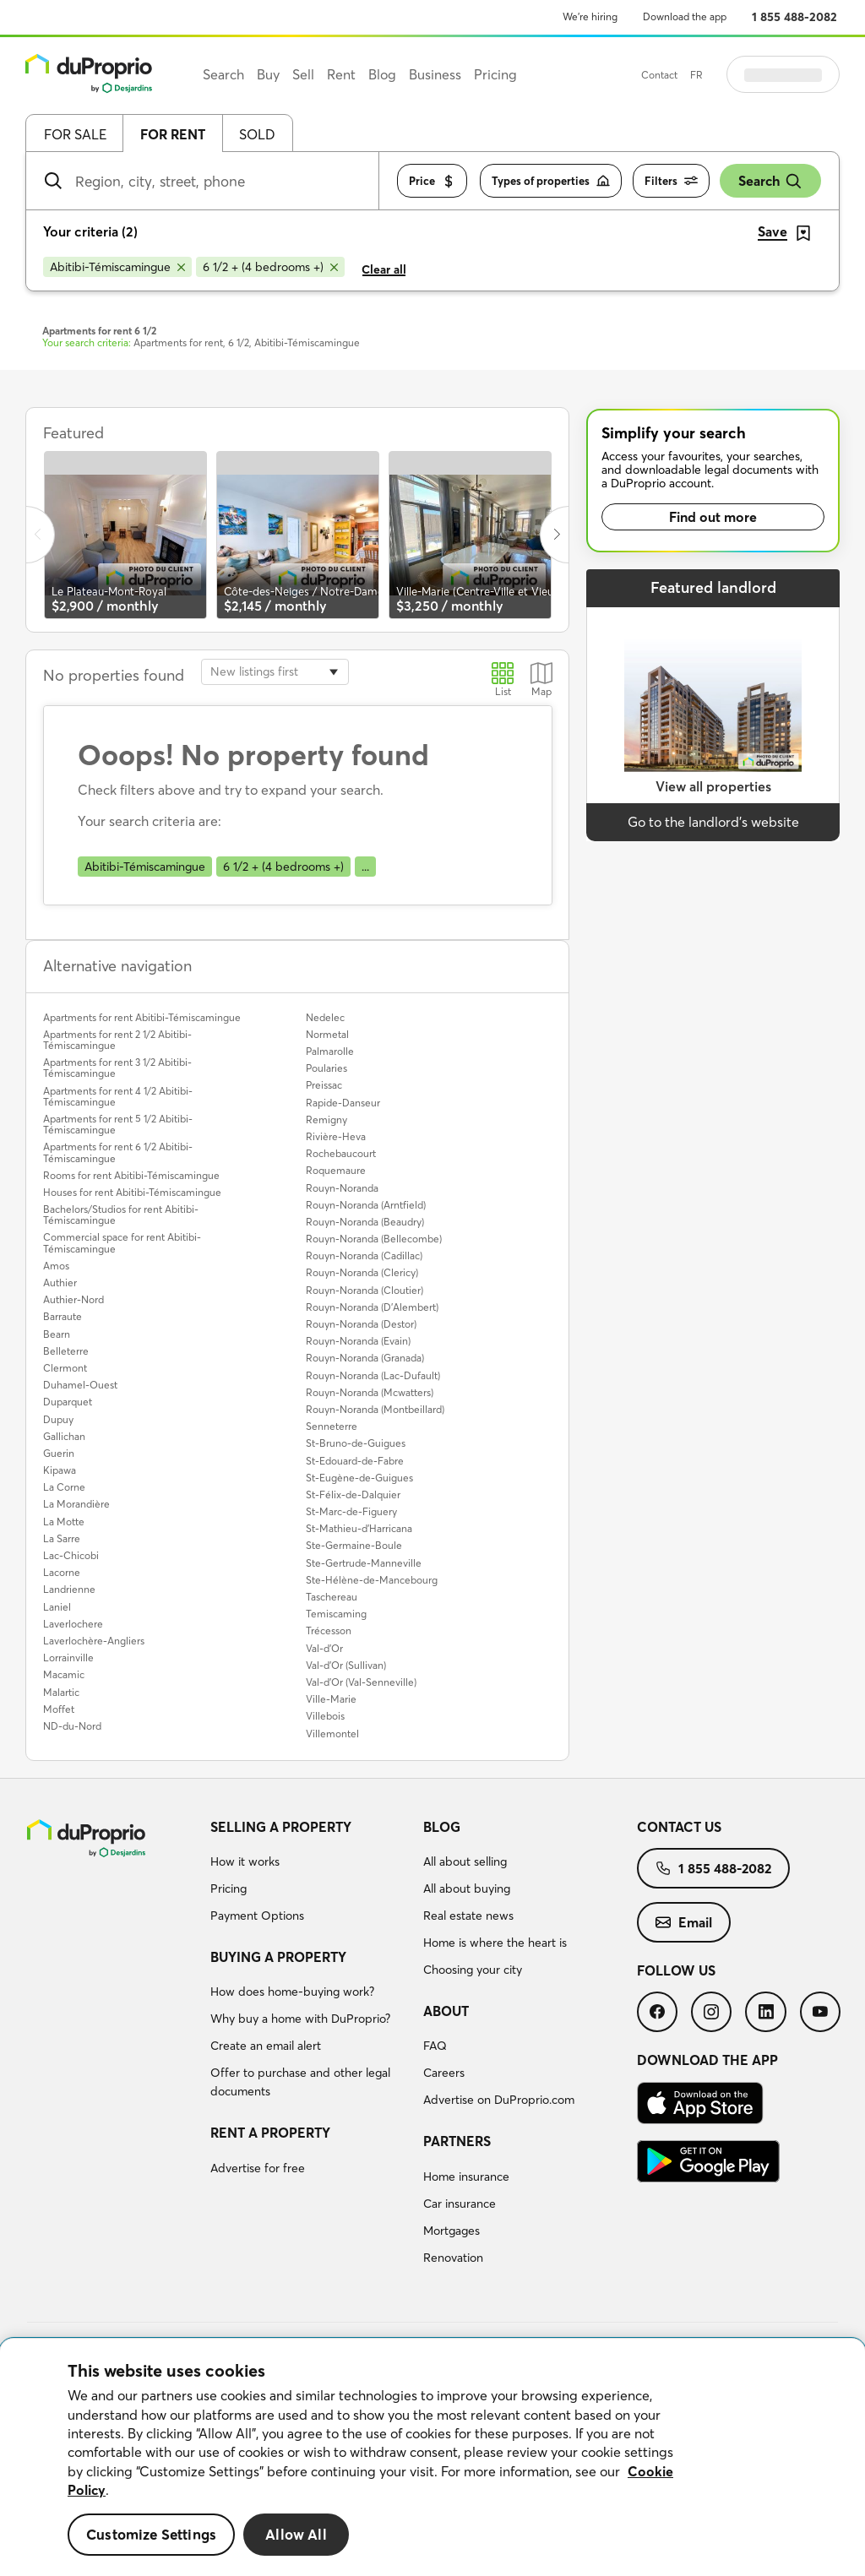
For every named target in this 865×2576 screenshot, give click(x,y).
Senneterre (331, 1426)
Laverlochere (73, 1623)
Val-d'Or (324, 1648)
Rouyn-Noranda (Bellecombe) (374, 1238)
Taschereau (331, 1596)
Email (684, 1922)
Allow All (296, 2534)
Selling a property (280, 1826)
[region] (432, 2457)
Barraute (62, 1316)
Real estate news (468, 1915)
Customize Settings (151, 2534)
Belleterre (66, 1351)
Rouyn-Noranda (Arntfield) (366, 1204)
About (446, 2011)
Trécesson (328, 1630)
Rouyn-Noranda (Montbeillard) (375, 1409)
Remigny (326, 1119)
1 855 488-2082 (794, 16)
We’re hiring (590, 16)
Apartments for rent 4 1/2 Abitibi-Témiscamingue (118, 1096)
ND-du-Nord (72, 1726)
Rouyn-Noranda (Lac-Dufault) (373, 1375)
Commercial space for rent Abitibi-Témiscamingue (122, 1242)
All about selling (465, 1861)
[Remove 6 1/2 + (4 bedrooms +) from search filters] (270, 267)
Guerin (58, 1453)
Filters (671, 181)
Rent (341, 74)
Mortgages (451, 2230)
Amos (56, 1265)
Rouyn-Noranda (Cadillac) (364, 1255)
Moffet (58, 1709)
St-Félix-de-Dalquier (353, 1494)
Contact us (679, 1826)
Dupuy (58, 1419)
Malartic (61, 1692)
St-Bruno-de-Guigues (355, 1443)
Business (435, 74)
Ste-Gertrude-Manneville (364, 1563)
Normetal (327, 1034)
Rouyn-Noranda (342, 1188)
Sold (257, 134)
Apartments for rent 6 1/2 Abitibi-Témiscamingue (118, 1152)
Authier (60, 1282)
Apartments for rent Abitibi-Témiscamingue (142, 1017)
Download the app (684, 16)
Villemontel (332, 1733)
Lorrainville (68, 1657)
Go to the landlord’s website (713, 821)
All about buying (466, 1888)
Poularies (326, 1068)
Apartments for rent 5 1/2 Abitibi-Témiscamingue (118, 1124)
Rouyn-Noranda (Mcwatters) (369, 1392)
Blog (441, 1826)
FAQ (435, 2045)
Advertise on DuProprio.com (498, 2099)
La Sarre (61, 1538)
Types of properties (551, 181)
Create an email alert (265, 2045)
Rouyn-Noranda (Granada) (365, 1357)
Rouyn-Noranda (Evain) (358, 1340)
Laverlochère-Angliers (93, 1640)
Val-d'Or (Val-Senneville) (361, 1682)
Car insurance (459, 2203)
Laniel (57, 1606)
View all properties (713, 786)
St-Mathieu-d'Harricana (359, 1528)
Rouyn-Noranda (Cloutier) (364, 1290)
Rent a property (270, 2132)
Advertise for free (257, 2168)
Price (432, 181)
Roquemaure (336, 1170)
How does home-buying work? (292, 1991)
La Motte (63, 1521)
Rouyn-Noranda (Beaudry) (365, 1221)
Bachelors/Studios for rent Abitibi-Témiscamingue (121, 1214)
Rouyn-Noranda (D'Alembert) (372, 1307)
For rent (172, 134)
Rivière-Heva (336, 1136)
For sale (75, 134)
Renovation (453, 2257)
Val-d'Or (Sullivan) (346, 1665)
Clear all (384, 269)
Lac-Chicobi (71, 1555)
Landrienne (69, 1589)
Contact (701, 74)
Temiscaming (336, 1613)
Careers (444, 2072)
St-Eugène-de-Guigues (359, 1477)
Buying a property (278, 1956)
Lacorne (61, 1572)
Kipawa (59, 1470)
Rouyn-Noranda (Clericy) (362, 1272)
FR (738, 74)
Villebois (325, 1715)
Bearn (56, 1334)
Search (770, 181)
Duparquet (67, 1401)
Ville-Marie (331, 1699)
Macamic (63, 1674)
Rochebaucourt (341, 1153)
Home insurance (466, 2176)
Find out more (713, 516)
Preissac (324, 1085)
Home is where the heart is (495, 1942)
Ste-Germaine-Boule (354, 1545)
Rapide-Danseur (343, 1102)
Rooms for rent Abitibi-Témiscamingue (131, 1175)
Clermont (65, 1367)
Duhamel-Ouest (80, 1384)
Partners (457, 2141)
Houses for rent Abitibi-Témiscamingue (132, 1192)
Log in (804, 74)
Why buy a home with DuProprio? (300, 2018)
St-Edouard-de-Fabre (355, 1460)
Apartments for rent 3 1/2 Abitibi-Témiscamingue (117, 1067)
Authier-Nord (73, 1299)
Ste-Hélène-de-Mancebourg (372, 1579)
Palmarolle (330, 1051)
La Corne (64, 1487)
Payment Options (257, 1915)
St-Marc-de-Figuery (351, 1511)
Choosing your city (472, 1969)
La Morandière (76, 1503)
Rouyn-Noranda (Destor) (361, 1324)
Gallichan (64, 1436)
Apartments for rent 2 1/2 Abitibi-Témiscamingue (117, 1040)
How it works (245, 1861)
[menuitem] (310, 1874)
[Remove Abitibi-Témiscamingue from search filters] (117, 267)
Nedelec (325, 1017)
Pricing (228, 1888)
